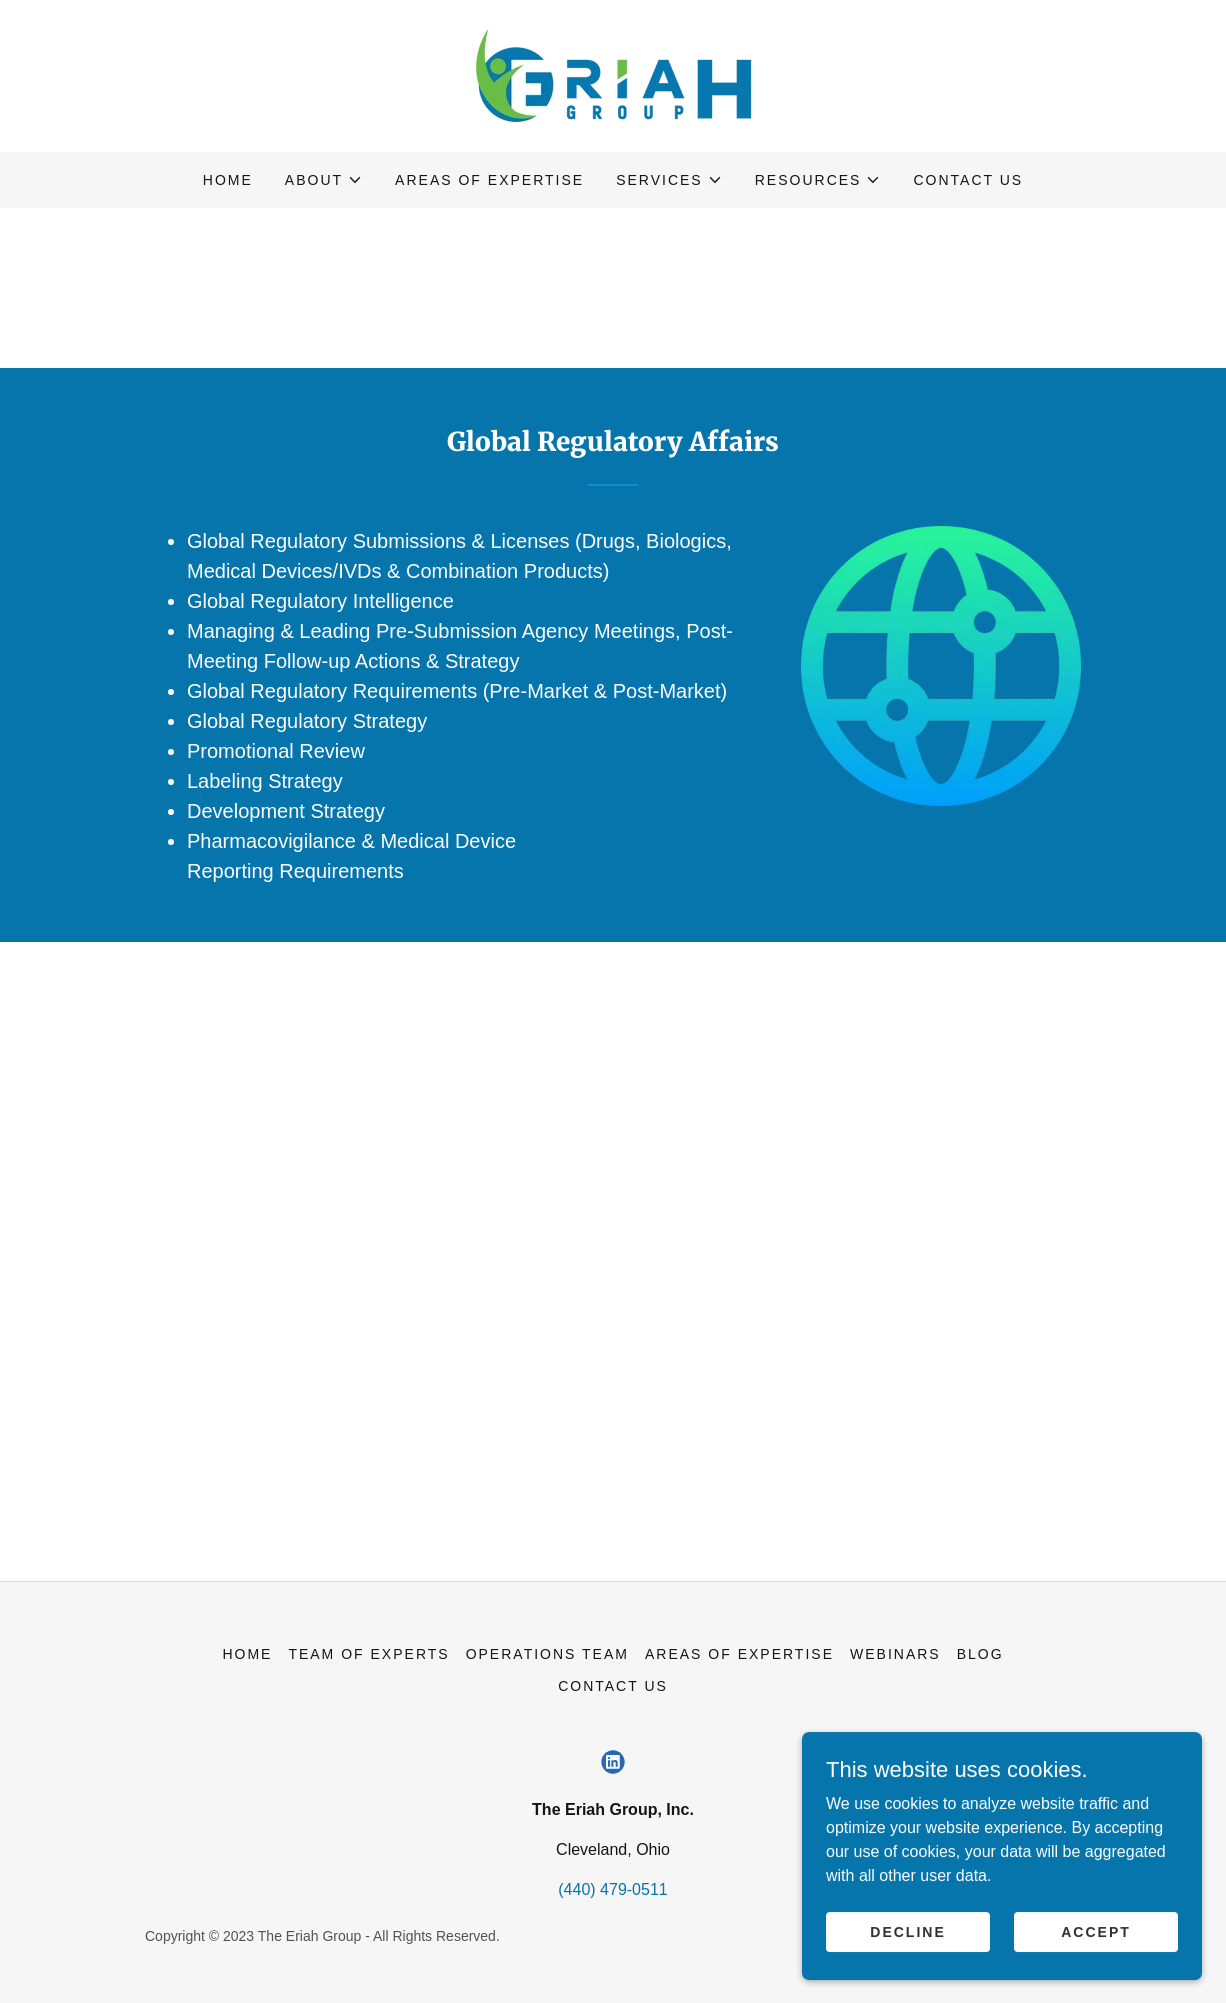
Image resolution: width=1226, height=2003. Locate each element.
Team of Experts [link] (368, 1654)
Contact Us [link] (968, 180)
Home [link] (228, 180)
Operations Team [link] (547, 1654)
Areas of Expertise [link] (489, 180)
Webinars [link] (895, 1654)
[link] (613, 74)
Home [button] (247, 1654)
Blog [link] (980, 1654)
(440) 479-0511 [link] (612, 1889)
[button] (324, 180)
